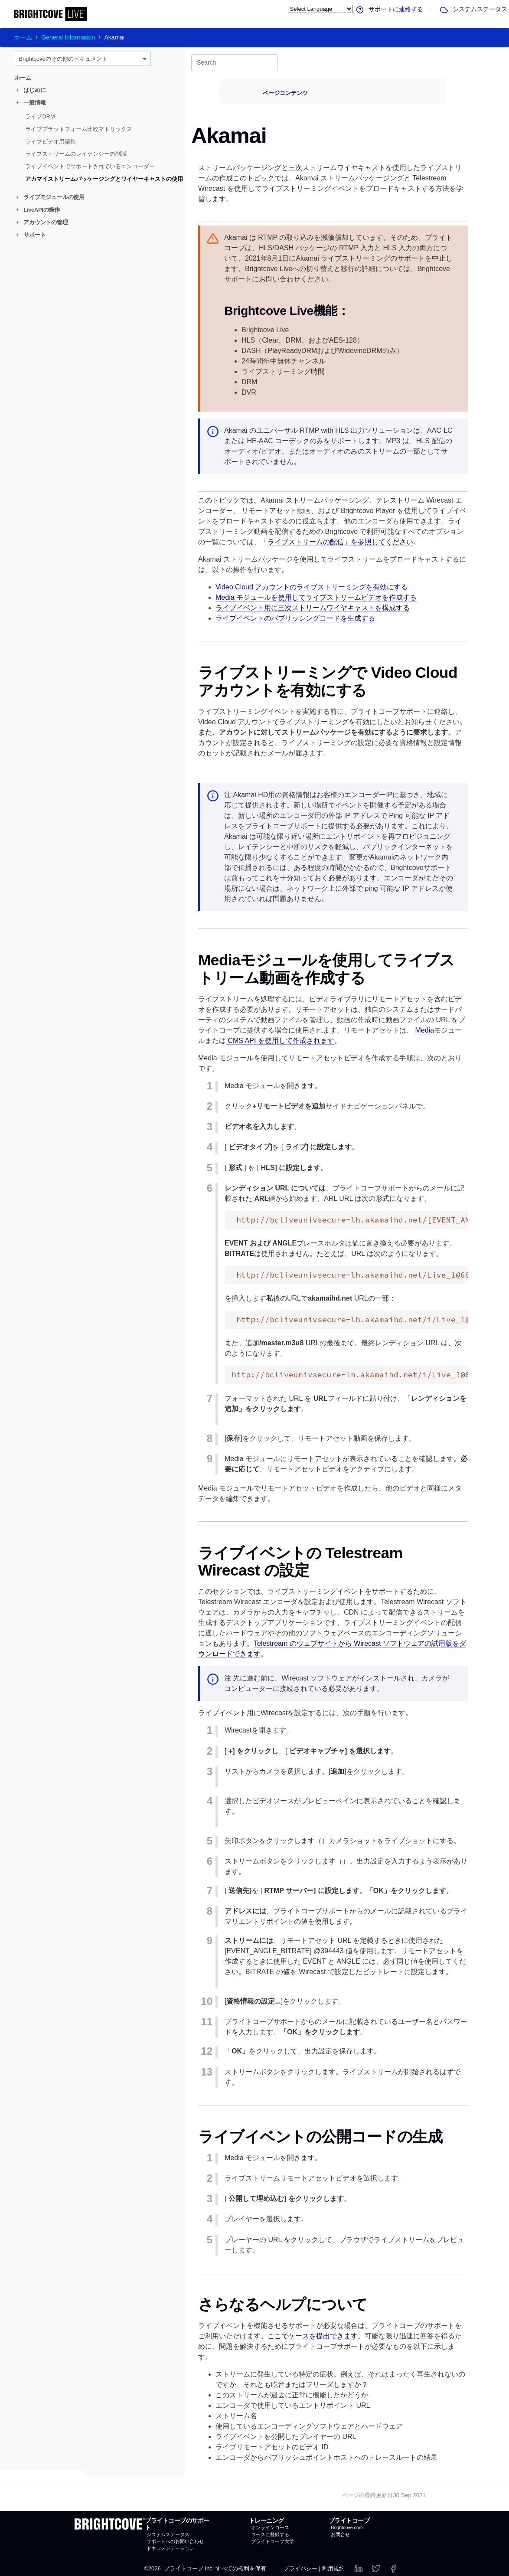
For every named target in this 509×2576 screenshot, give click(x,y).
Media (423, 1030)
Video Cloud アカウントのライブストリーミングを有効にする (311, 587)
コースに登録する (270, 2534)
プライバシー (300, 2568)
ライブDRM (40, 116)
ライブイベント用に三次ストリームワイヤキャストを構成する (312, 607)
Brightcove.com (346, 2527)
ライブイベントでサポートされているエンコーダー (90, 166)
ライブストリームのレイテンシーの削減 (76, 153)
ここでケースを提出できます (313, 2336)
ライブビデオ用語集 (50, 141)
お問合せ (340, 2534)
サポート (31, 235)
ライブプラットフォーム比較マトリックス (78, 129)
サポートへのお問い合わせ (175, 2541)
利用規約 (333, 2568)
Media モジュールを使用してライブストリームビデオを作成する (316, 597)
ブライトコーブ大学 (272, 2541)
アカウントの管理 (42, 222)
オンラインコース (270, 2527)
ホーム (23, 37)
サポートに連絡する (389, 9)
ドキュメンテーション (170, 2548)
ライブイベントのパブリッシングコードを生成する (295, 618)
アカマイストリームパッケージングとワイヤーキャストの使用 (104, 179)
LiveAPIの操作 (38, 209)
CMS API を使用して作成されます (280, 1040)
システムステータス (473, 9)
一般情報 (31, 102)
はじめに (31, 90)
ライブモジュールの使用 (50, 197)
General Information (68, 37)
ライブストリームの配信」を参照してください (340, 542)
